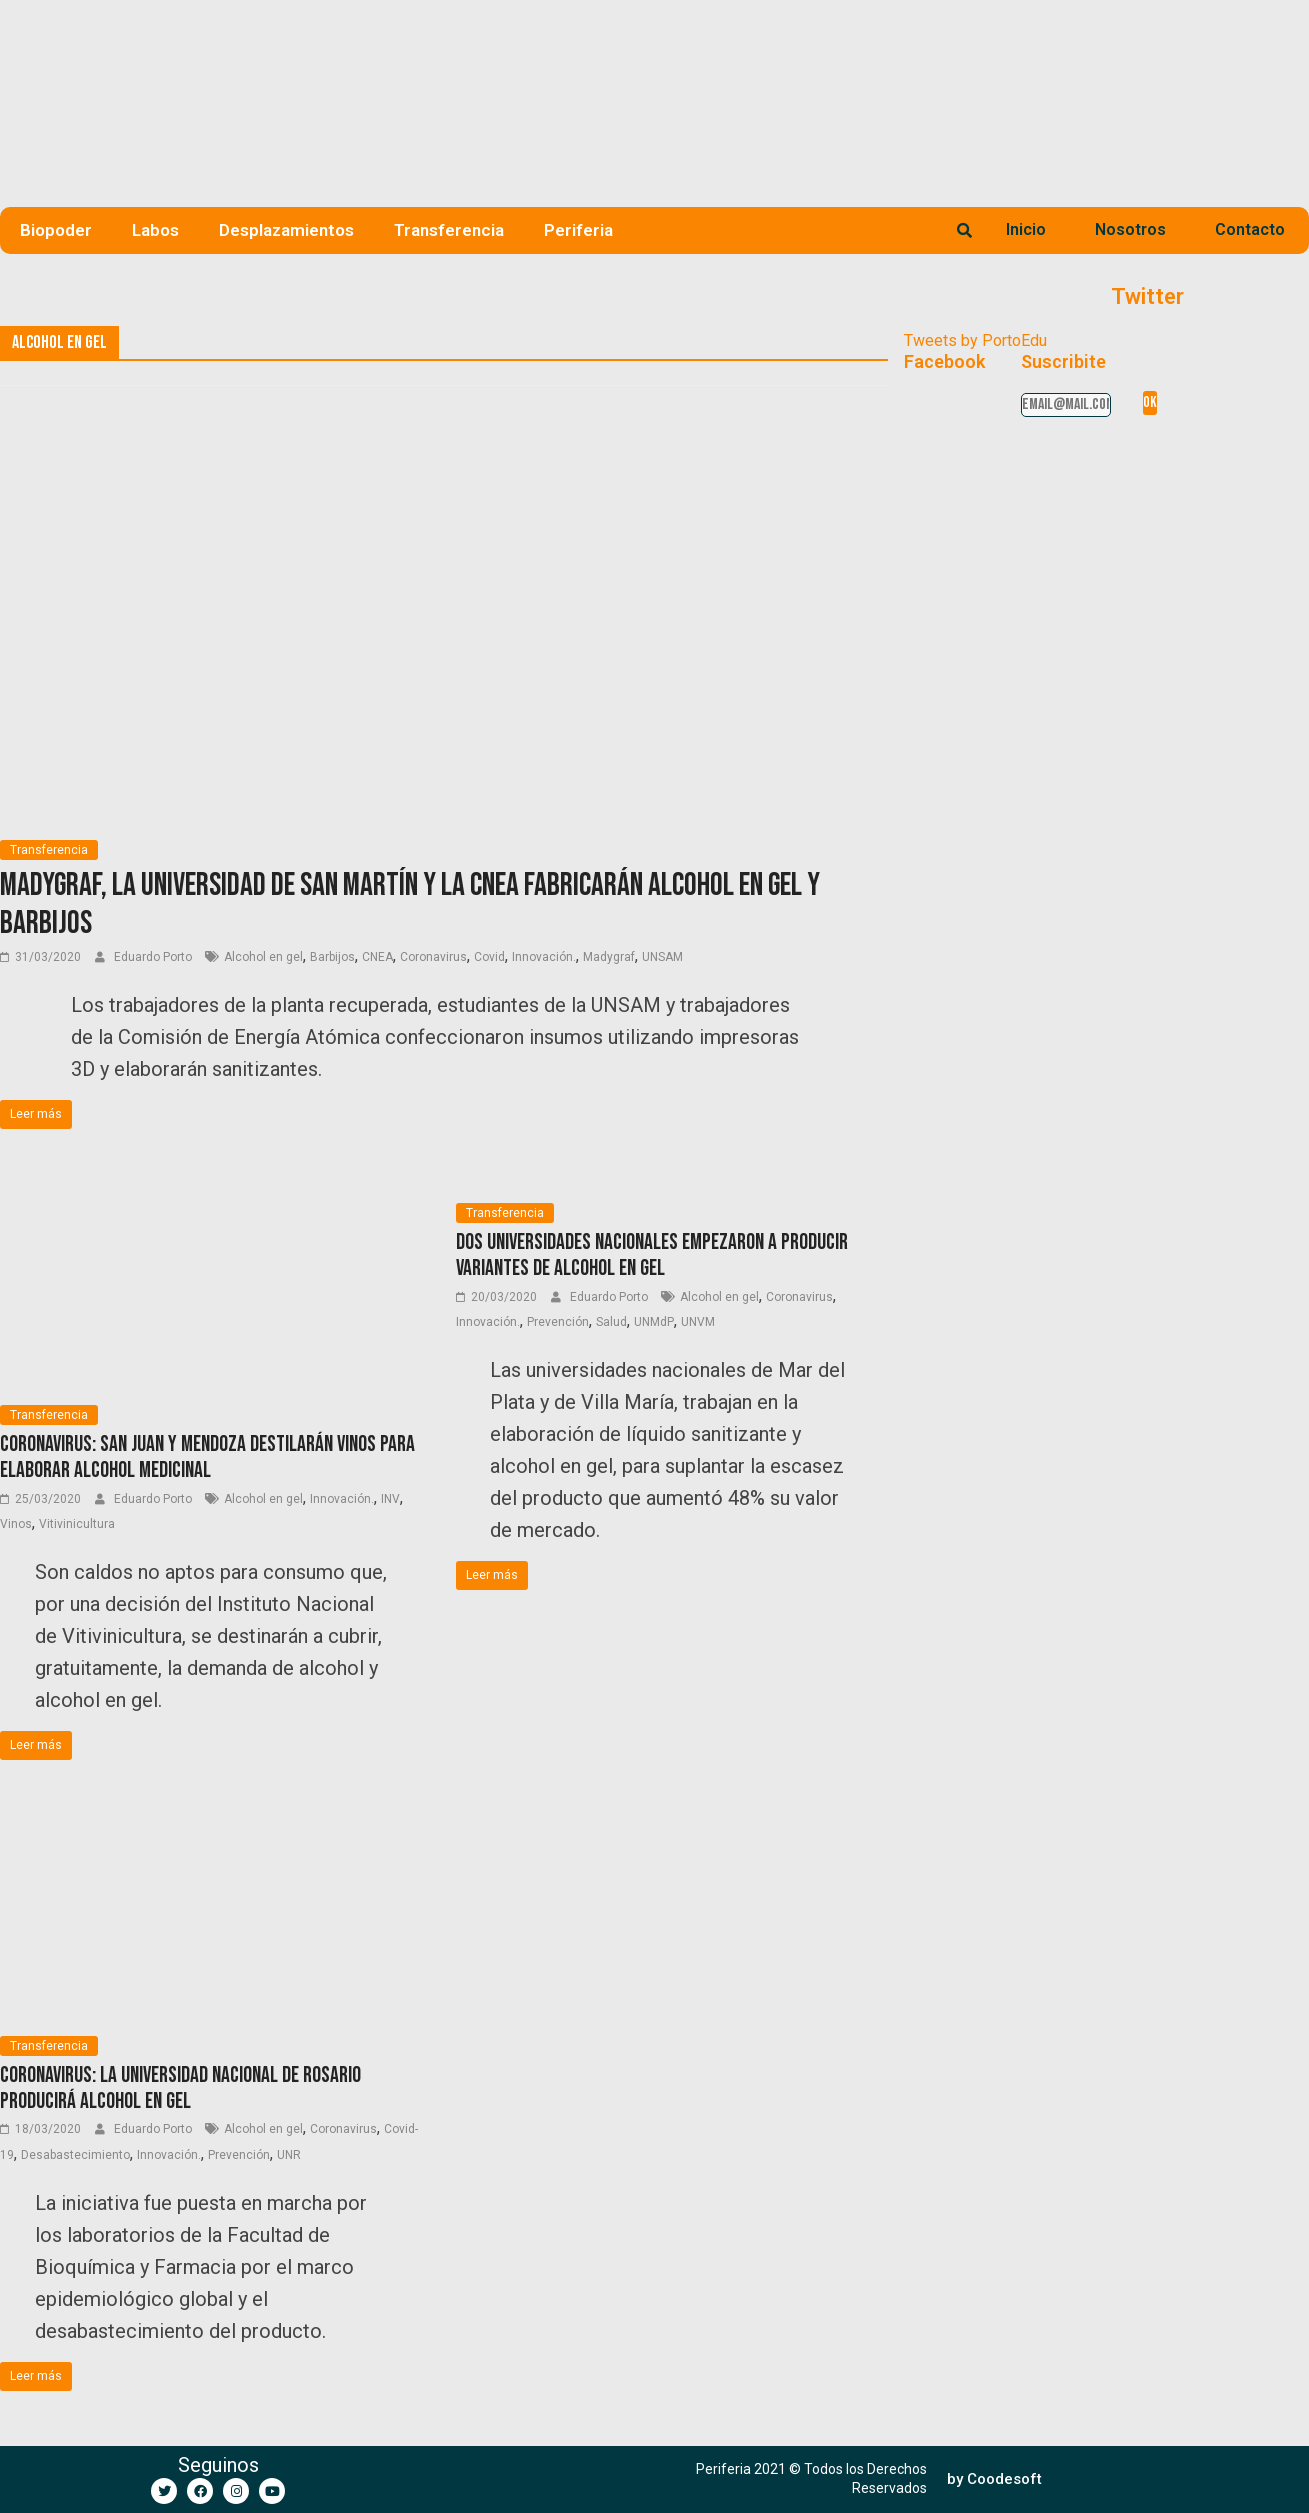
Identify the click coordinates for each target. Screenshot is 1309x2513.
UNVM (698, 1322)
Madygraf (609, 957)
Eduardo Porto (154, 957)
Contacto (1250, 229)
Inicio (1026, 229)
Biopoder (56, 230)
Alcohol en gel (263, 957)
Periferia (578, 230)
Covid (489, 957)
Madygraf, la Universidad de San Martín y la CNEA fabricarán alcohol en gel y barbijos (410, 904)
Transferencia (449, 230)
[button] (994, 2479)
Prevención (558, 1322)
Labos (155, 230)
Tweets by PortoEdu (975, 340)
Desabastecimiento (75, 2155)
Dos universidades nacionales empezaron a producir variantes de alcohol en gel (652, 1255)
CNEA (377, 957)
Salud (611, 1322)
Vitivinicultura (77, 1524)
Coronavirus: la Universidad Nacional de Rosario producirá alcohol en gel (180, 2088)
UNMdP (654, 1322)
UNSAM (662, 957)
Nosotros (1130, 229)
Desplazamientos (286, 230)
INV (390, 1499)
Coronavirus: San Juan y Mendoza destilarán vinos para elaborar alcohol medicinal (207, 1457)
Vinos (16, 1524)
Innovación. (544, 957)
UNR (289, 2155)
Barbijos (332, 957)
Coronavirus (433, 957)
